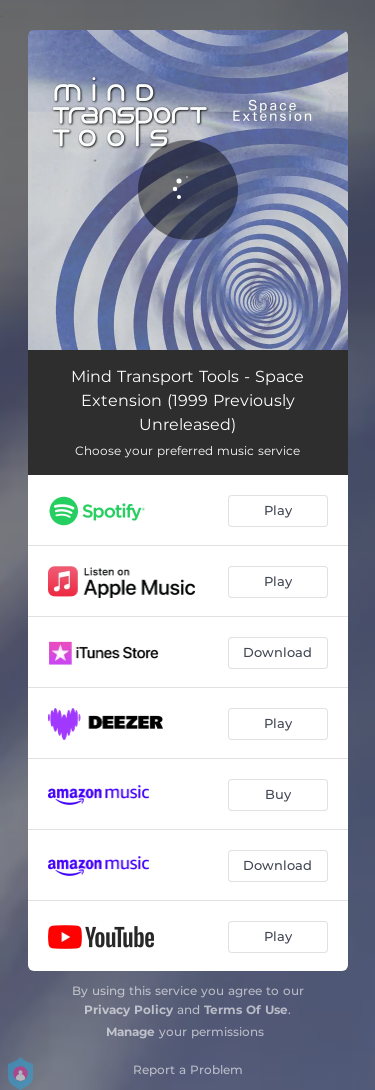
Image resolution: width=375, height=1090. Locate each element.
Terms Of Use (246, 1009)
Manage (130, 1031)
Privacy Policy (128, 1009)
